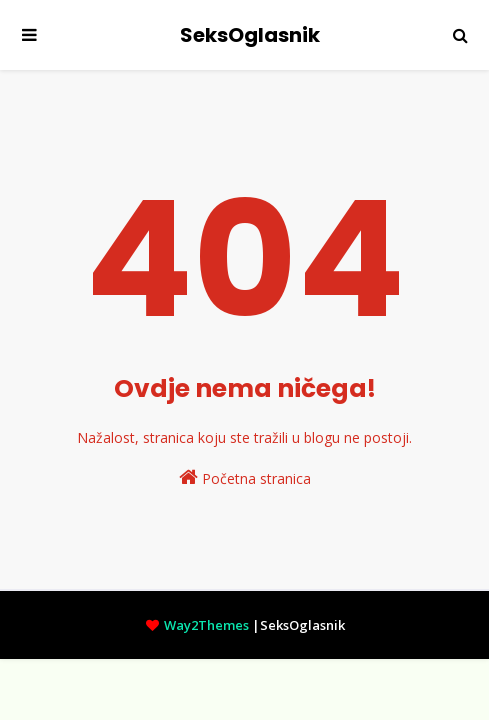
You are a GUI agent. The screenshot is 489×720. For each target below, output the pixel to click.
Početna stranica (245, 477)
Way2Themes (206, 625)
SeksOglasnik (250, 35)
